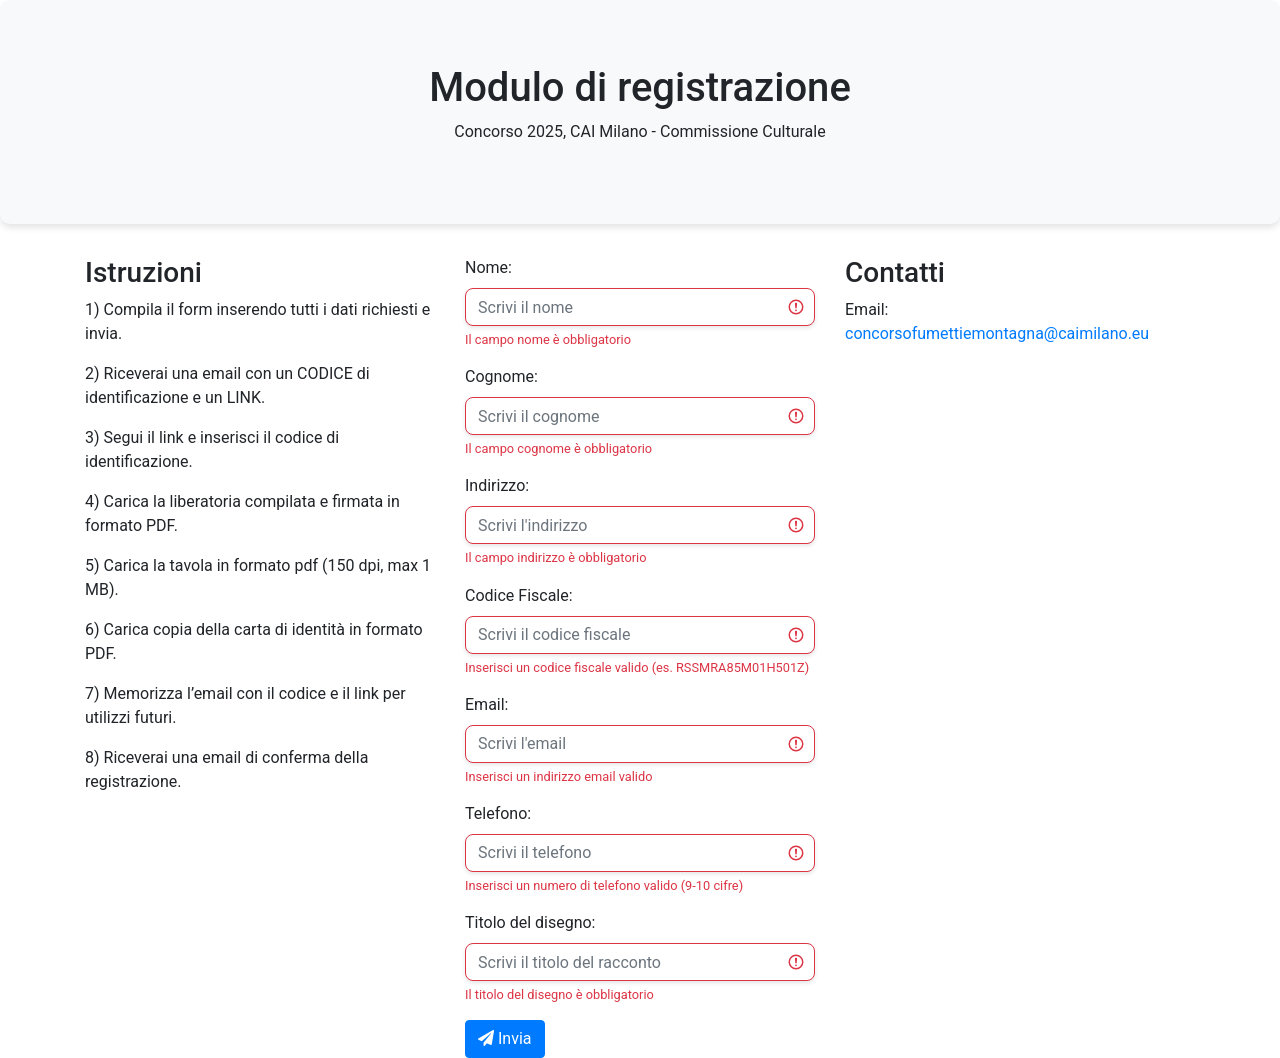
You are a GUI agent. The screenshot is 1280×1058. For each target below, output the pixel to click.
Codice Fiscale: (519, 595)
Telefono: (498, 813)
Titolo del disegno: (530, 922)
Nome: (488, 267)
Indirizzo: (497, 485)
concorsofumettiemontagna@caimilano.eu (997, 333)
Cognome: (501, 376)
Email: (486, 704)
